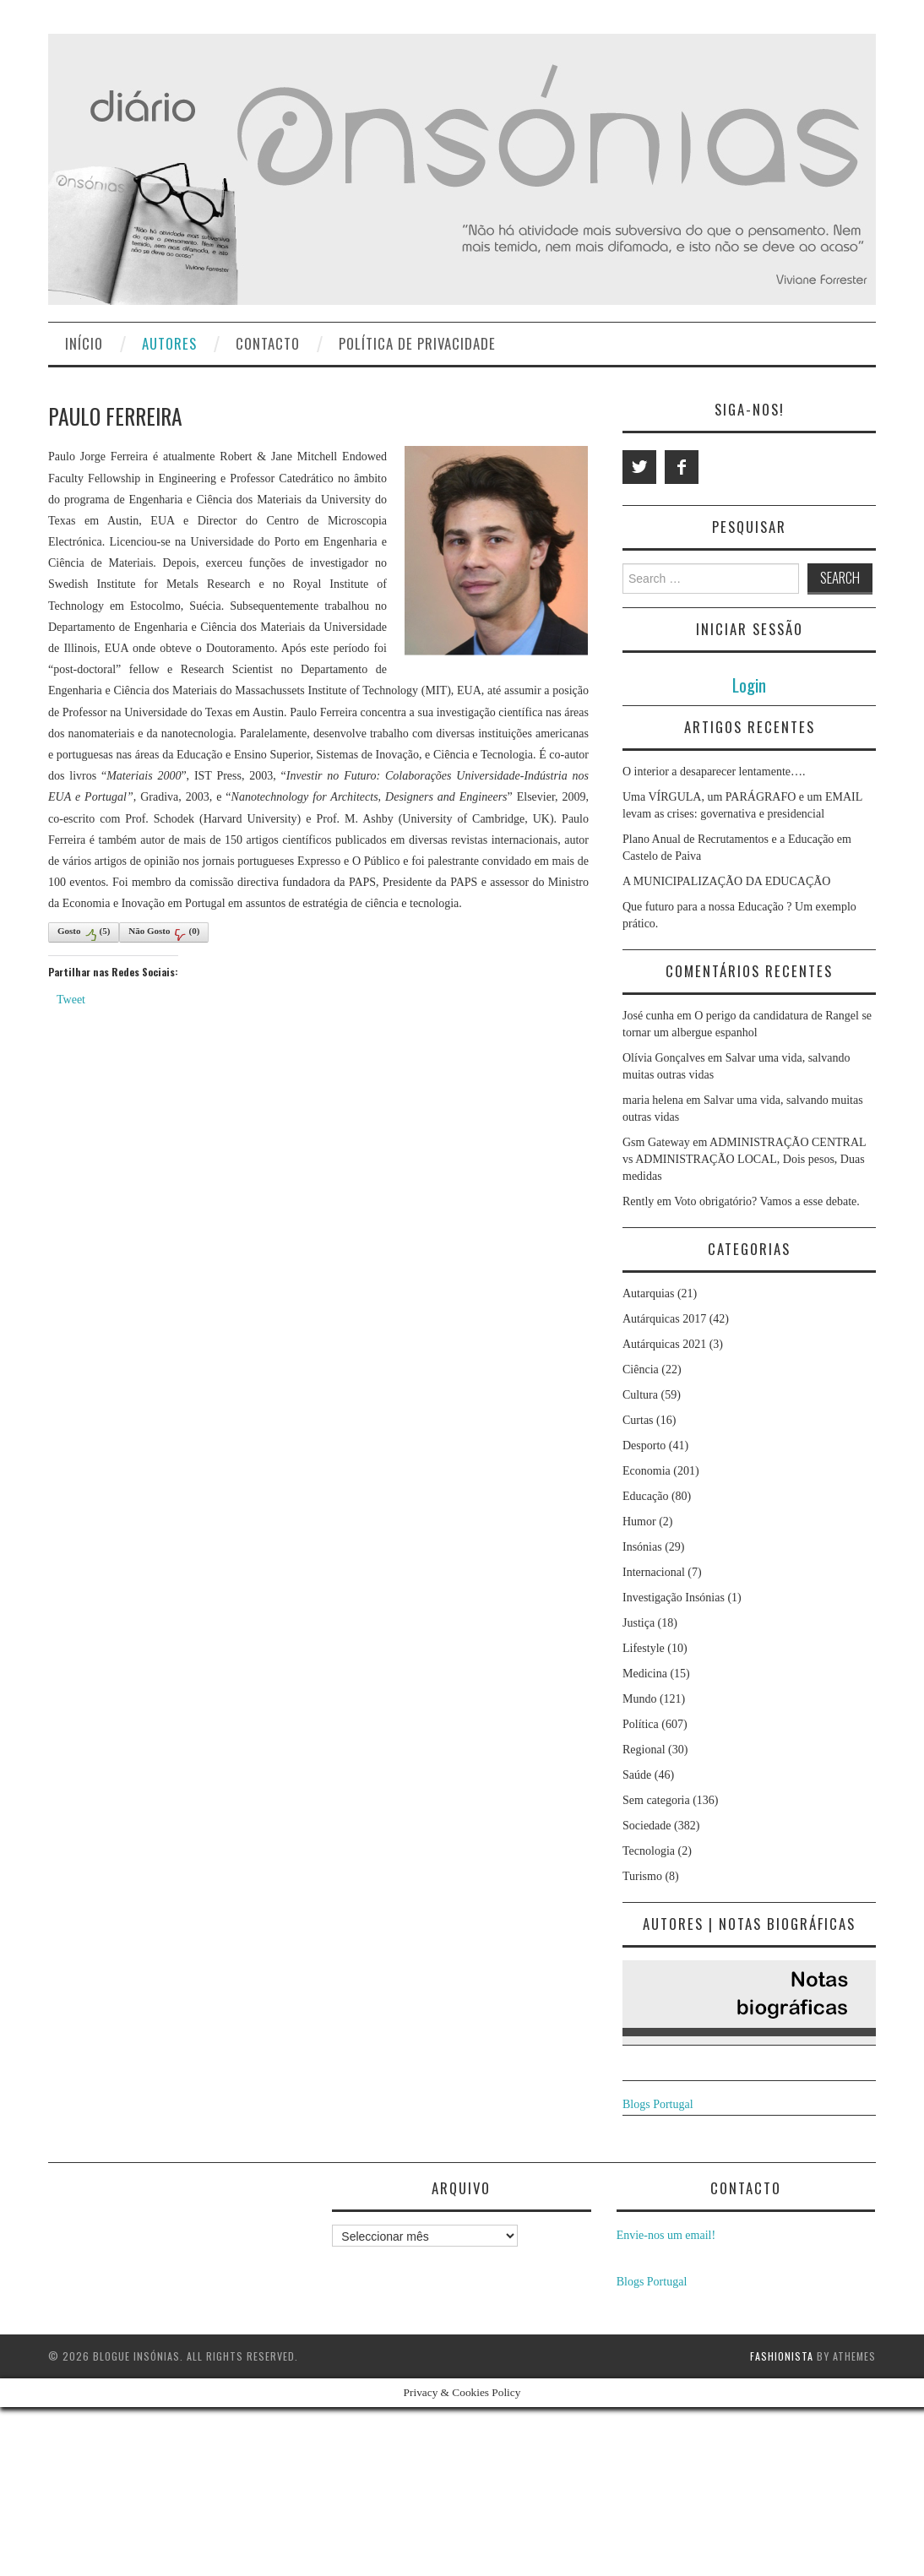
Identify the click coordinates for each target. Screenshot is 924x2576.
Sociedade (646, 1825)
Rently (638, 1201)
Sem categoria (656, 1800)
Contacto (268, 343)
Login (749, 684)
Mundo (639, 1699)
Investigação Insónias (673, 1597)
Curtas (638, 1420)
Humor (639, 1521)
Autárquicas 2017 (664, 1318)
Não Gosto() (163, 933)
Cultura (640, 1395)
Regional (644, 1749)
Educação (645, 1496)
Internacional (653, 1572)
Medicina (644, 1673)
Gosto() (83, 933)
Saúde (636, 1775)
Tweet (71, 999)
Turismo (642, 1876)
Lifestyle (643, 1648)
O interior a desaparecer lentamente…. (714, 771)
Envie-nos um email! (666, 2235)
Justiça (638, 1623)
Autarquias (648, 1293)
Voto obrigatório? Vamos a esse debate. (767, 1201)
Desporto (644, 1445)
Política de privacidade (417, 343)
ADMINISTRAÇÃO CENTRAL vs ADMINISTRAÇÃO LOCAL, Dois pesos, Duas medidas (744, 1159)
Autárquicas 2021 (664, 1344)
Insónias (642, 1547)
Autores (169, 343)
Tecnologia (648, 1851)
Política (640, 1724)
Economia (646, 1471)
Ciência (640, 1369)
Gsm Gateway (656, 1142)
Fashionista (781, 2356)
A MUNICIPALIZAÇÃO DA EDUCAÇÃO (726, 881)
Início (84, 343)
